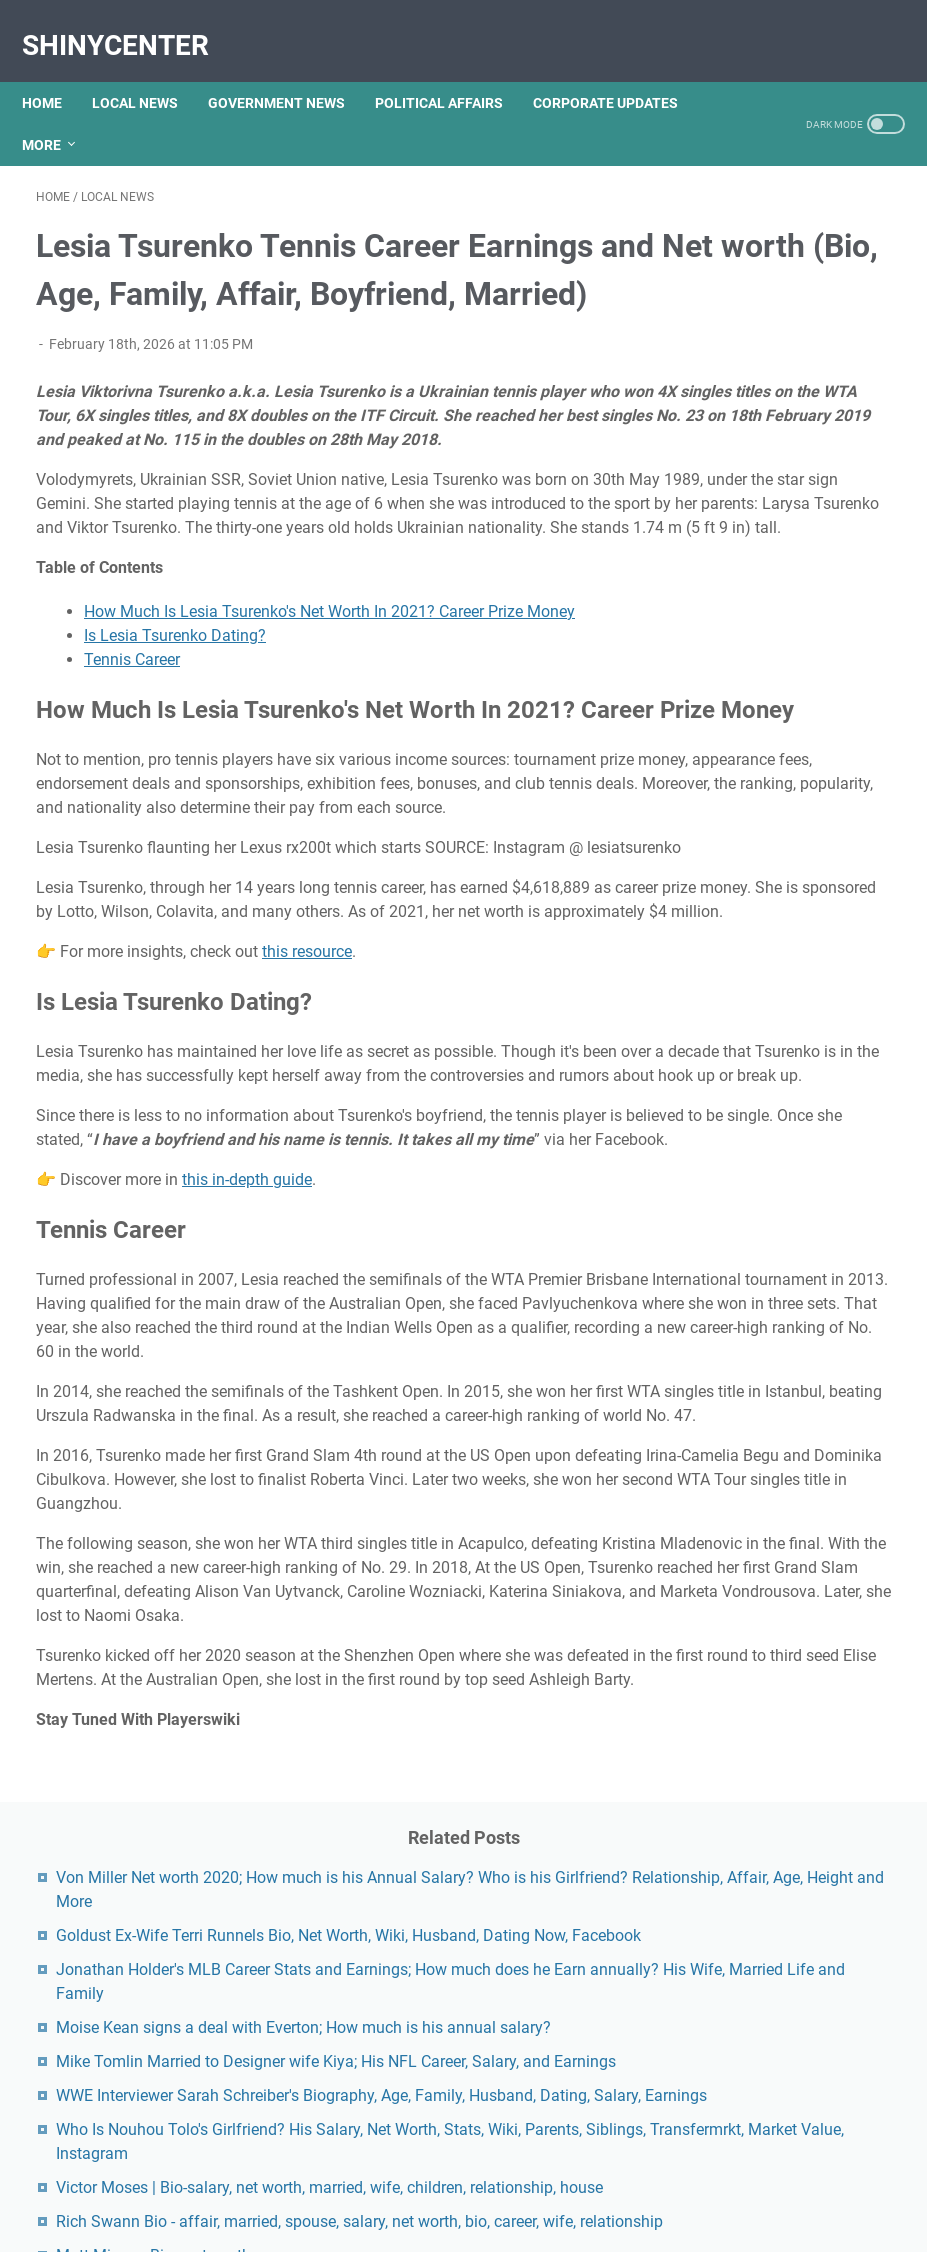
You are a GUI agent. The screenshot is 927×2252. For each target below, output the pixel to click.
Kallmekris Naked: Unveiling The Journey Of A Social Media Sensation (792, 1432)
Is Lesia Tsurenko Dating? (175, 735)
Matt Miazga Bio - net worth (793, 1224)
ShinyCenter (129, 23)
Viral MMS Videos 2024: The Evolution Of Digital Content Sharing (781, 2040)
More (55, 111)
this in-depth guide (247, 1435)
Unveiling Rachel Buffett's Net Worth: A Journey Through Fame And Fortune (793, 1514)
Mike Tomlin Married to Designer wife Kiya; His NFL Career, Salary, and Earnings (793, 718)
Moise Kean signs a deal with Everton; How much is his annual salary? (789, 636)
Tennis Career (132, 759)
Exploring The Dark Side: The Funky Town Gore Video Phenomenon (782, 1350)
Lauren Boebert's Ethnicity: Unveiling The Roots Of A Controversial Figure (789, 1842)
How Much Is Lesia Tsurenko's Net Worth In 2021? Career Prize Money (329, 711)
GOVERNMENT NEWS (290, 69)
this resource (307, 1159)
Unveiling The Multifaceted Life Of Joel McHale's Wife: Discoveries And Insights (791, 1760)
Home (56, 69)
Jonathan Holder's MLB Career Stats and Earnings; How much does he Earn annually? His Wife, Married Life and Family (792, 530)
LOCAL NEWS (149, 69)
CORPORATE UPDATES (619, 69)
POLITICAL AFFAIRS (453, 69)
